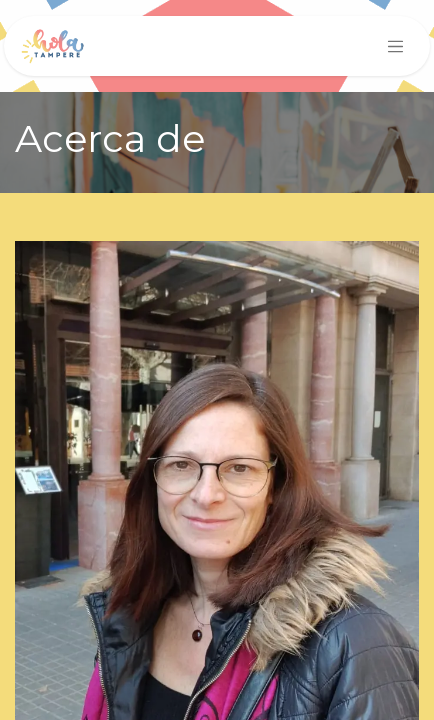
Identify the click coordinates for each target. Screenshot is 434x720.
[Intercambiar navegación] (396, 46)
